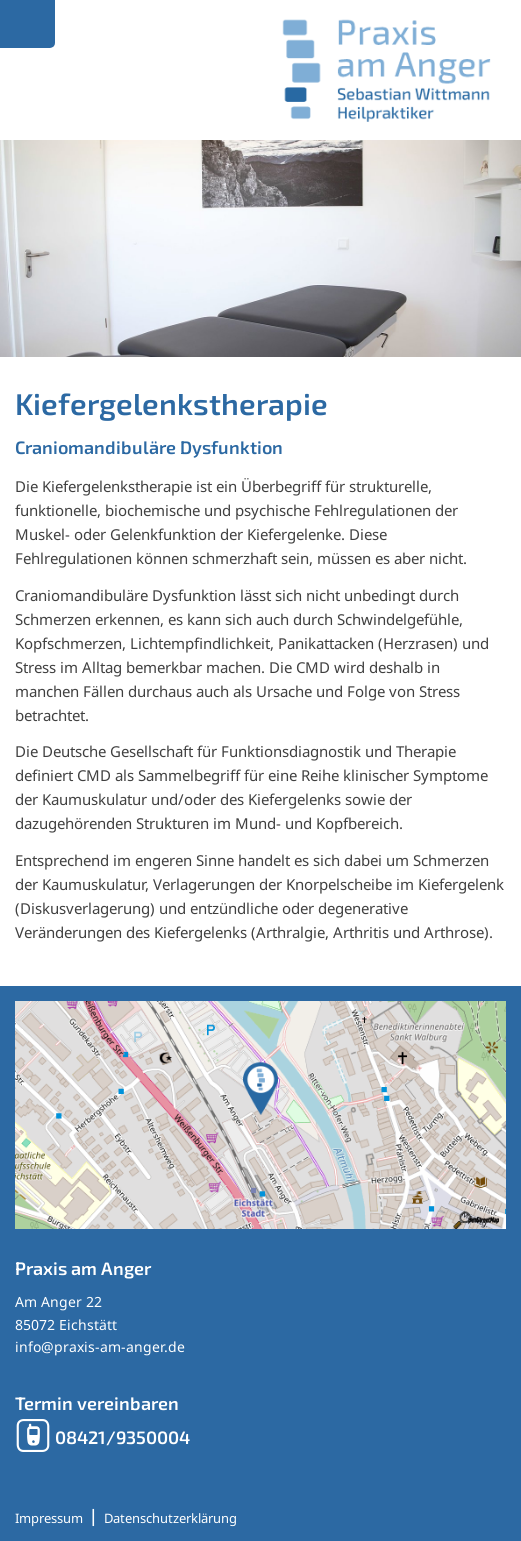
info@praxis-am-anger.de (100, 1346)
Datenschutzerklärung (170, 1518)
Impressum (49, 1518)
